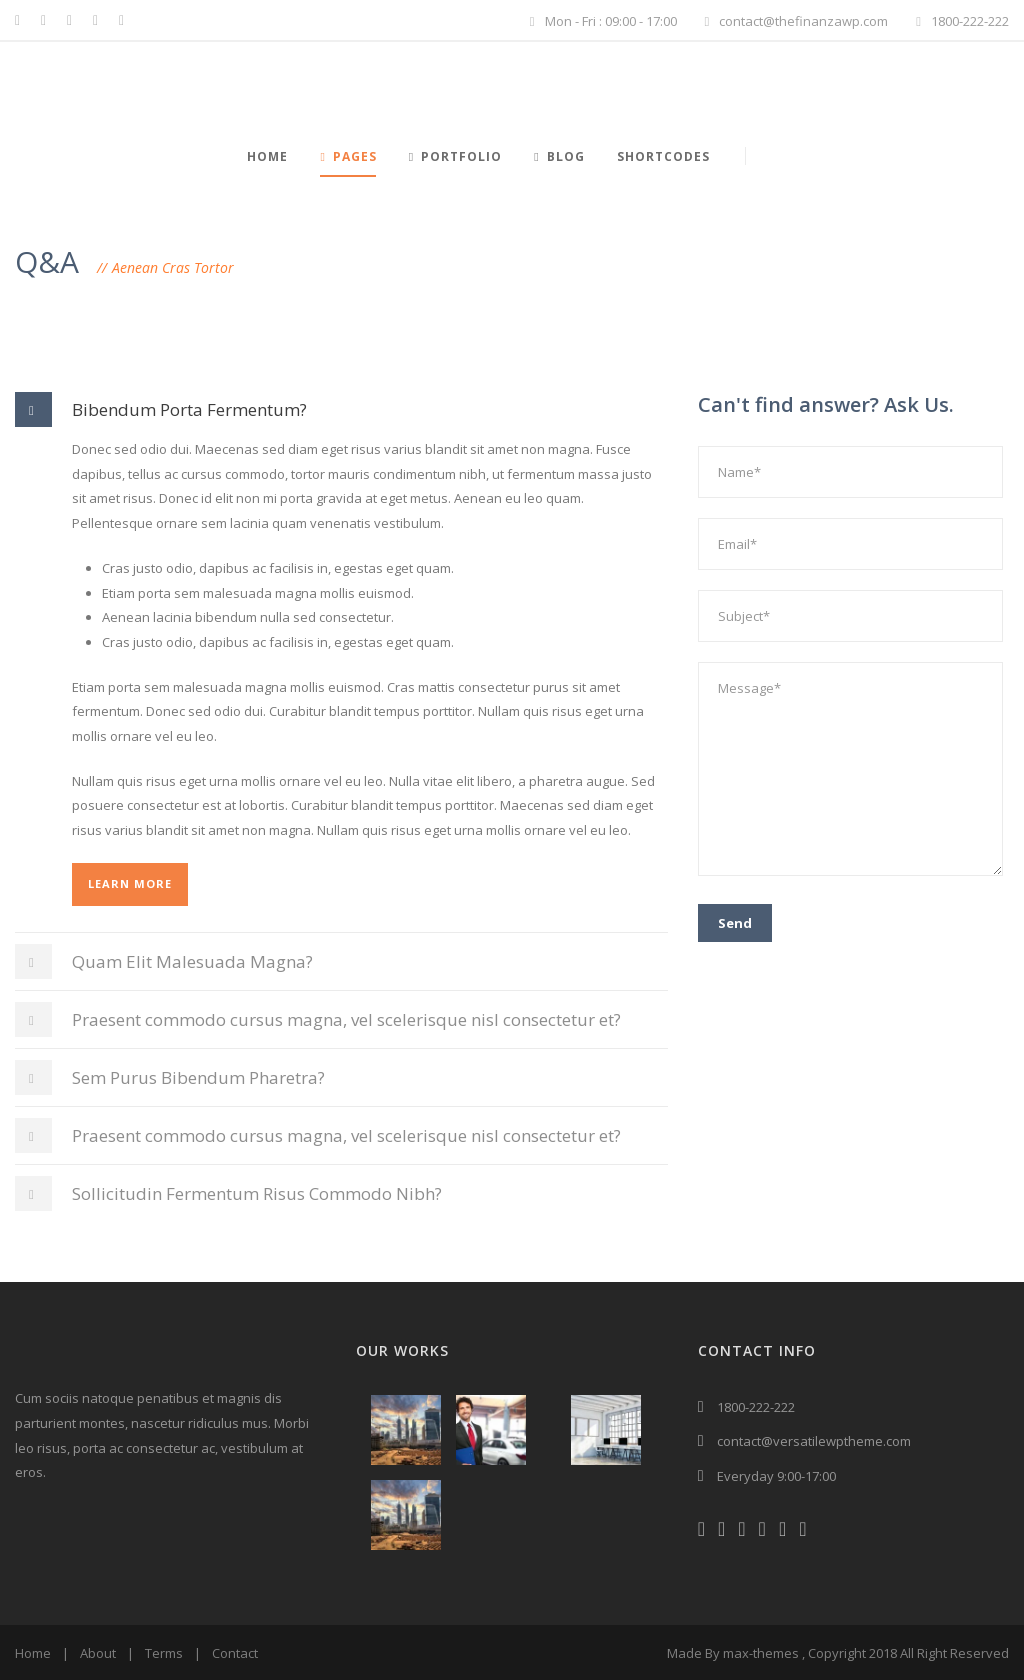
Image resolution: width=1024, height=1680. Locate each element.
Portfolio (455, 156)
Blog (559, 156)
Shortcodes (663, 156)
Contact (235, 1653)
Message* (850, 769)
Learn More (130, 883)
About (98, 1653)
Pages (348, 156)
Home (267, 156)
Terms (164, 1653)
